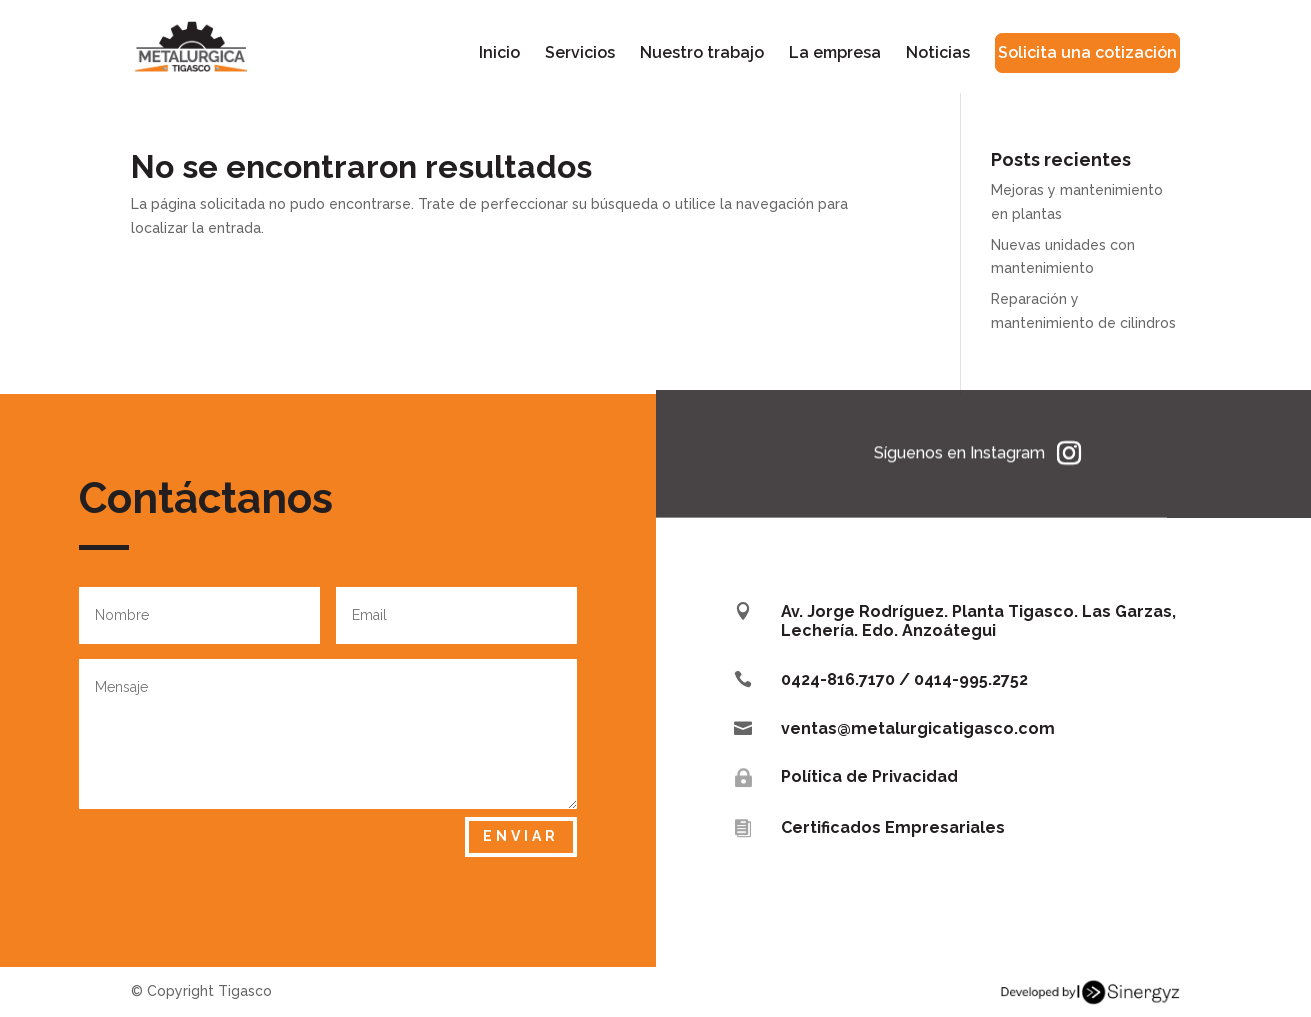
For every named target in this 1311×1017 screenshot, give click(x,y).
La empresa (835, 54)
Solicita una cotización (1087, 52)
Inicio (499, 54)
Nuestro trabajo (702, 54)
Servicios (580, 54)
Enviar (521, 836)
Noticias (938, 54)
